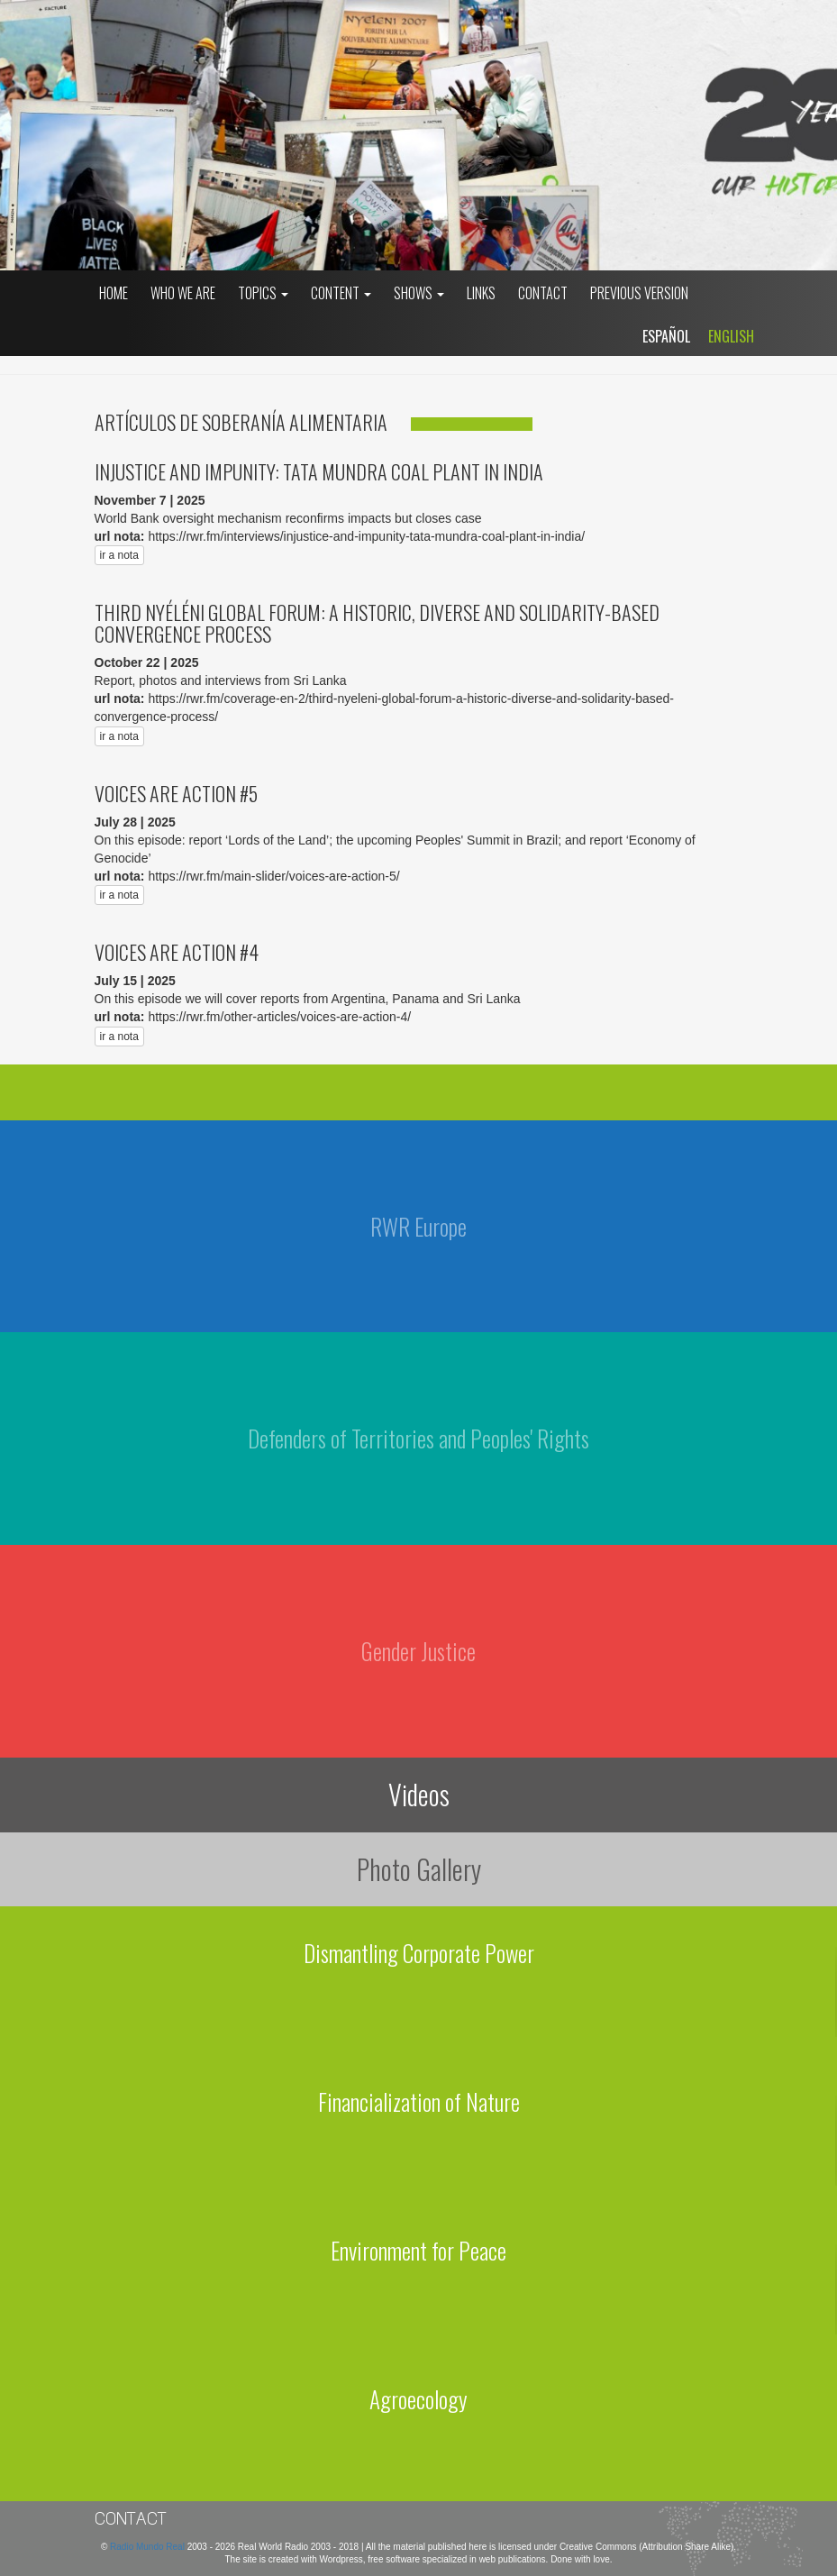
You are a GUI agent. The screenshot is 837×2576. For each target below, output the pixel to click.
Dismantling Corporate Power (419, 1952)
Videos (419, 1794)
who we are (182, 293)
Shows (419, 293)
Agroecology (418, 2399)
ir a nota (119, 555)
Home (113, 293)
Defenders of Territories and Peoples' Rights (418, 1438)
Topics (263, 293)
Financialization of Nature (419, 2101)
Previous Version (639, 293)
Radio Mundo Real (148, 2547)
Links (481, 293)
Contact (543, 293)
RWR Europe (418, 1226)
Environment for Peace (418, 2250)
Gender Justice (418, 1650)
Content (341, 293)
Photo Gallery (419, 1869)
